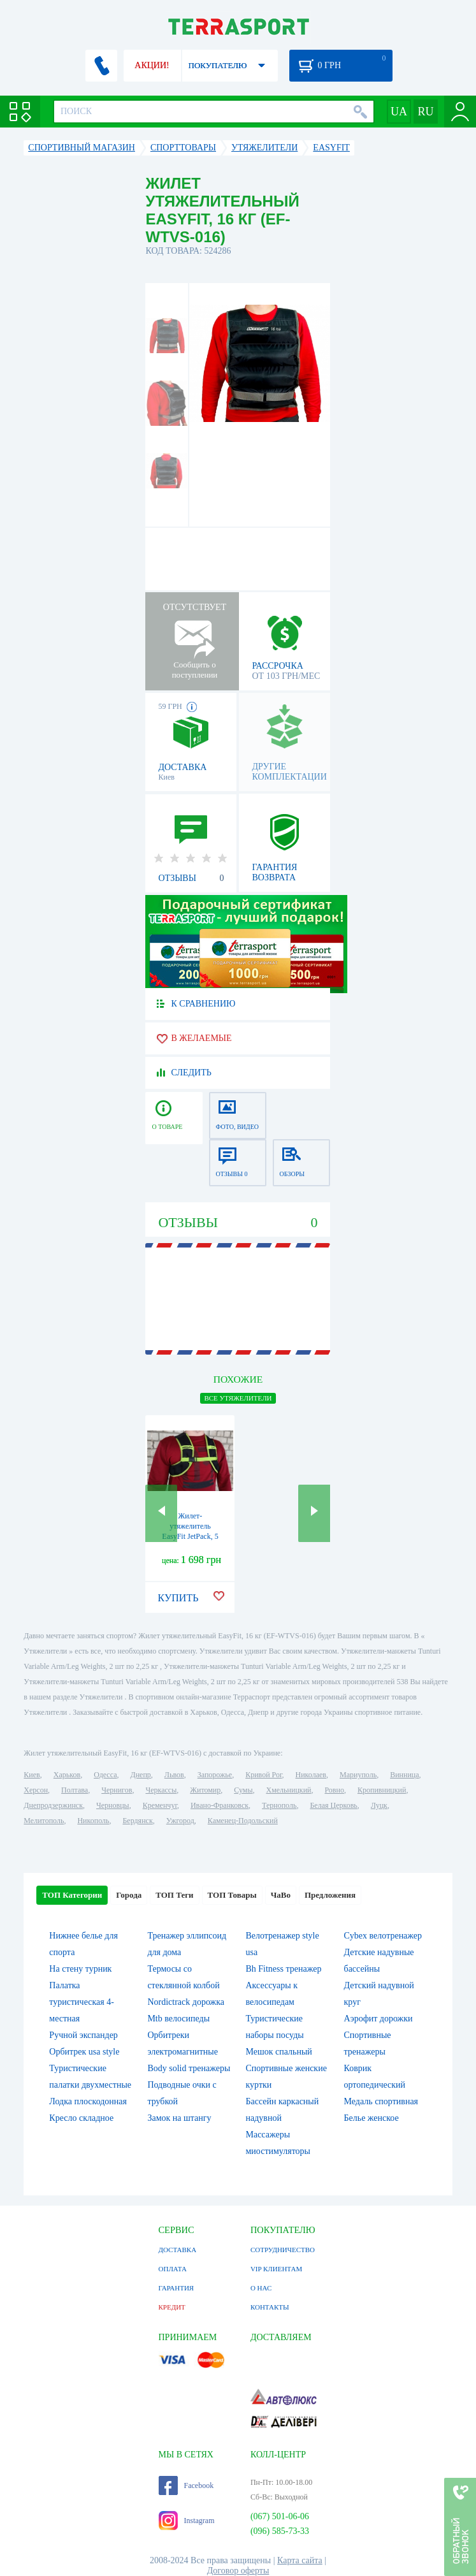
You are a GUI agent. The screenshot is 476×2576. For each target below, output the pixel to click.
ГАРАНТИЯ (176, 2288)
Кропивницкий (381, 1790)
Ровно (333, 1790)
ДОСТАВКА (178, 2249)
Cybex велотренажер (383, 1935)
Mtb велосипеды (178, 2018)
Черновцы (112, 1805)
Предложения (330, 1895)
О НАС (260, 2288)
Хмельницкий (288, 1790)
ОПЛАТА (173, 2269)
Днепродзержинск (53, 1805)
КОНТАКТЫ (269, 2307)
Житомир (205, 1790)
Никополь (93, 1820)
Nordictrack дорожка (185, 2002)
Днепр (141, 1774)
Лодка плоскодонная (88, 2101)
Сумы (243, 1790)
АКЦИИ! (151, 65)
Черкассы (161, 1790)
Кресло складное (81, 2118)
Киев (32, 1774)
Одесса (105, 1774)
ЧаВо (281, 1895)
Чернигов (116, 1790)
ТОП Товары (232, 1895)
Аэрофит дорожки (378, 2018)
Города (128, 1895)
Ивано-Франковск (220, 1805)
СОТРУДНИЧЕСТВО (282, 2249)
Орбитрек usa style (84, 2051)
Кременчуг (160, 1805)
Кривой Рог (263, 1774)
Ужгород (180, 1820)
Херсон (36, 1790)
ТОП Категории (72, 1895)
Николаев (311, 1774)
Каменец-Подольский (243, 1820)
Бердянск (137, 1820)
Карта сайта (299, 2560)
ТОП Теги (174, 1895)
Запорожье (215, 1774)
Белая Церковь (333, 1805)
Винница (404, 1774)
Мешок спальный (278, 2051)
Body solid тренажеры (188, 2068)
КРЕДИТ (172, 2307)
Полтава (74, 1790)
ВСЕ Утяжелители (237, 1398)
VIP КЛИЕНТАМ (276, 2269)
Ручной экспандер (83, 2035)
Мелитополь (44, 1820)
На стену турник (80, 1969)
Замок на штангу (179, 2118)
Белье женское (371, 2118)
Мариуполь (358, 1774)
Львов (174, 1774)
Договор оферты (238, 2570)
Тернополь (279, 1805)
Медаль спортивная (381, 2101)
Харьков (67, 1774)
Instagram (187, 2520)
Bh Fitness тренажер (283, 1969)
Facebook (186, 2485)
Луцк (379, 1805)
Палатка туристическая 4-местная (81, 2002)
